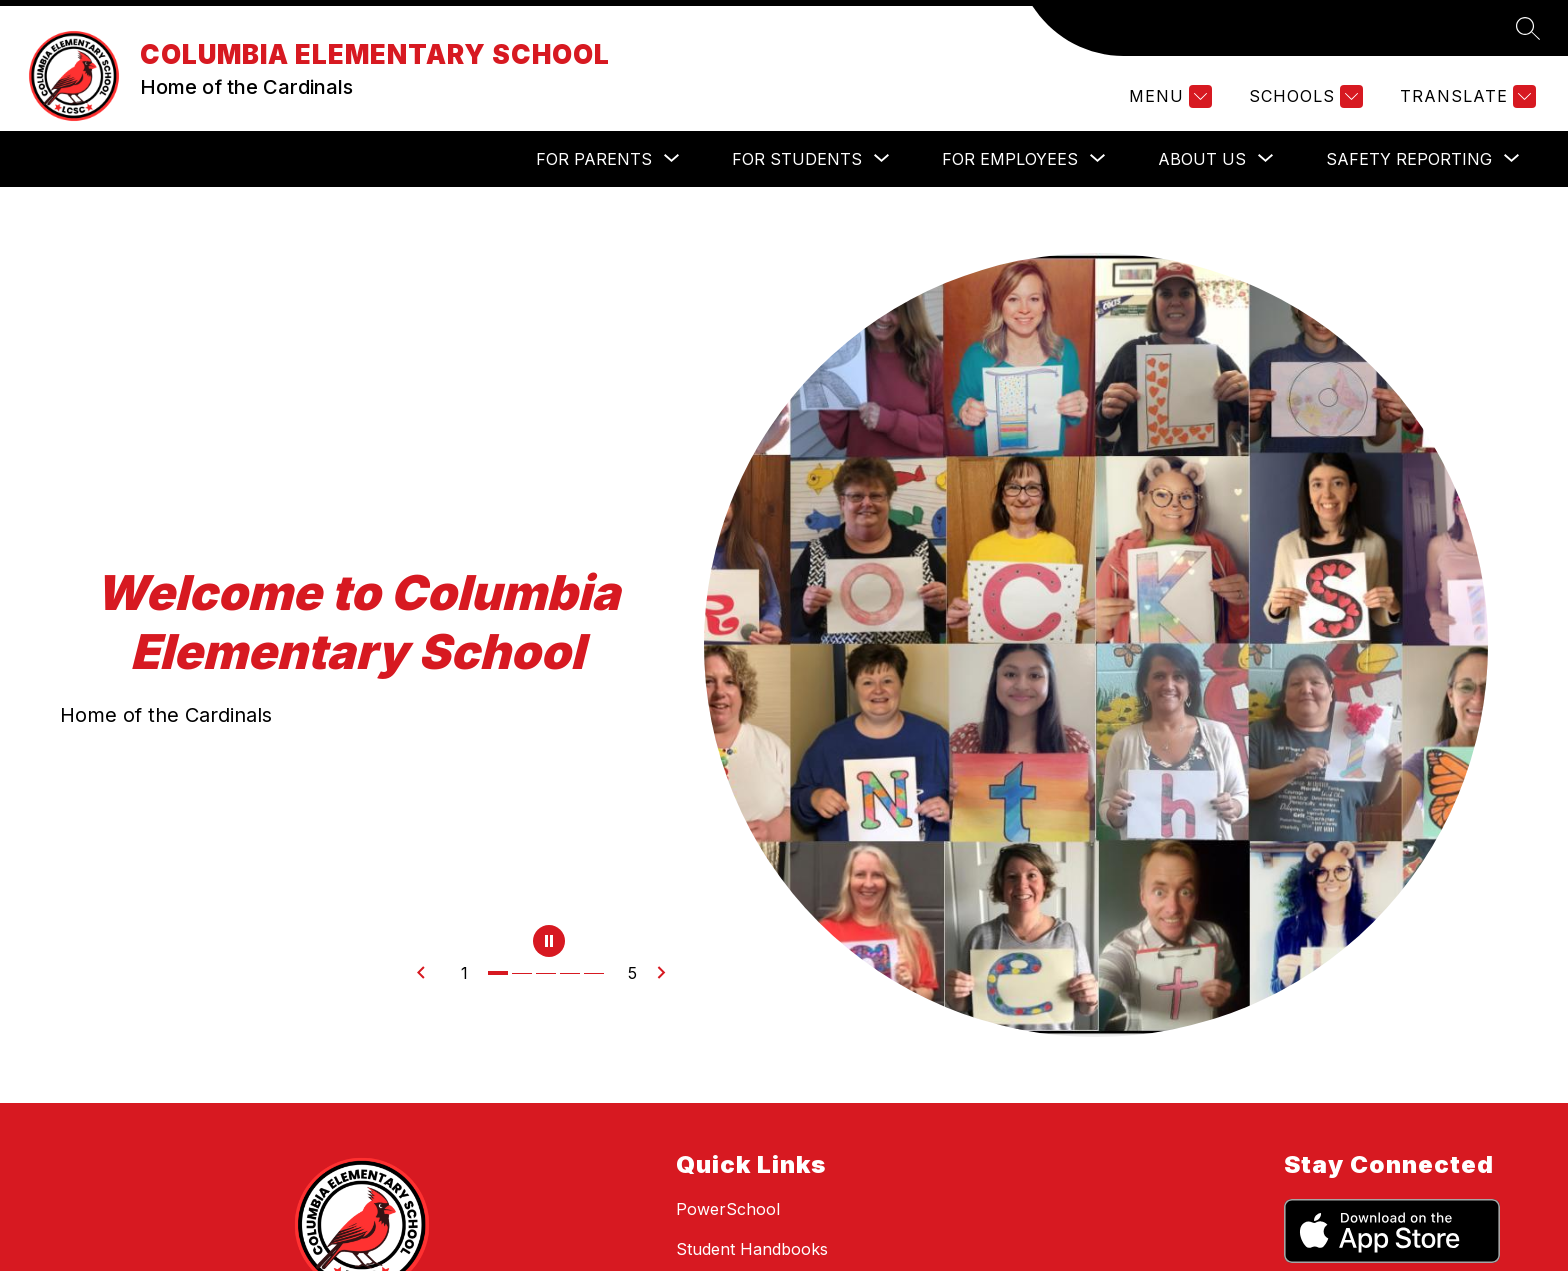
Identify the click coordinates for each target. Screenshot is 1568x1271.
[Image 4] (572, 973)
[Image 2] (524, 973)
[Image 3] (548, 973)
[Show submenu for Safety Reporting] (1409, 159)
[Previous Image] (429, 973)
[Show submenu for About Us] (1202, 159)
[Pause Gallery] (549, 943)
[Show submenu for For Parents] (594, 159)
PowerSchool (728, 1209)
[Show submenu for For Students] (797, 159)
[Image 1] (500, 973)
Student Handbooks (752, 1249)
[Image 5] (596, 973)
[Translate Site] (1465, 96)
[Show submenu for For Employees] (1010, 159)
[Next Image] (669, 973)
